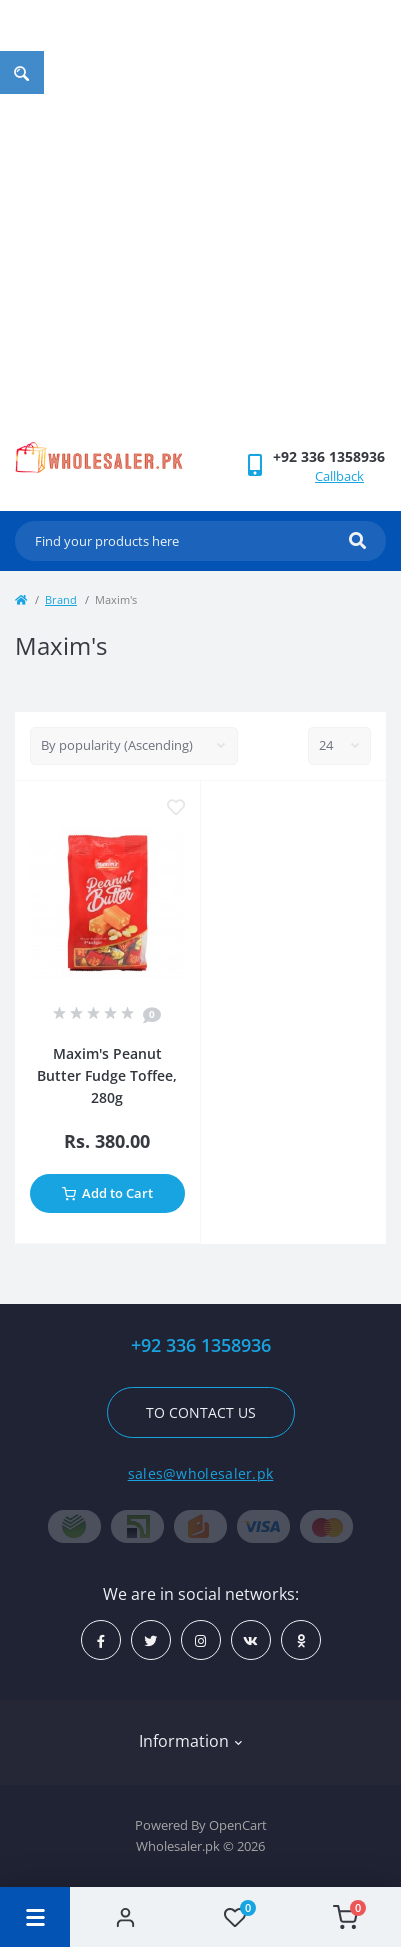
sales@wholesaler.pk (201, 1473)
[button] (329, 456)
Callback (339, 476)
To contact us (201, 1412)
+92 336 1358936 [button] (201, 1345)
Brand (61, 599)
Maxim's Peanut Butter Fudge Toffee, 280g (107, 1075)
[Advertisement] (200, 230)
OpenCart (238, 1825)
